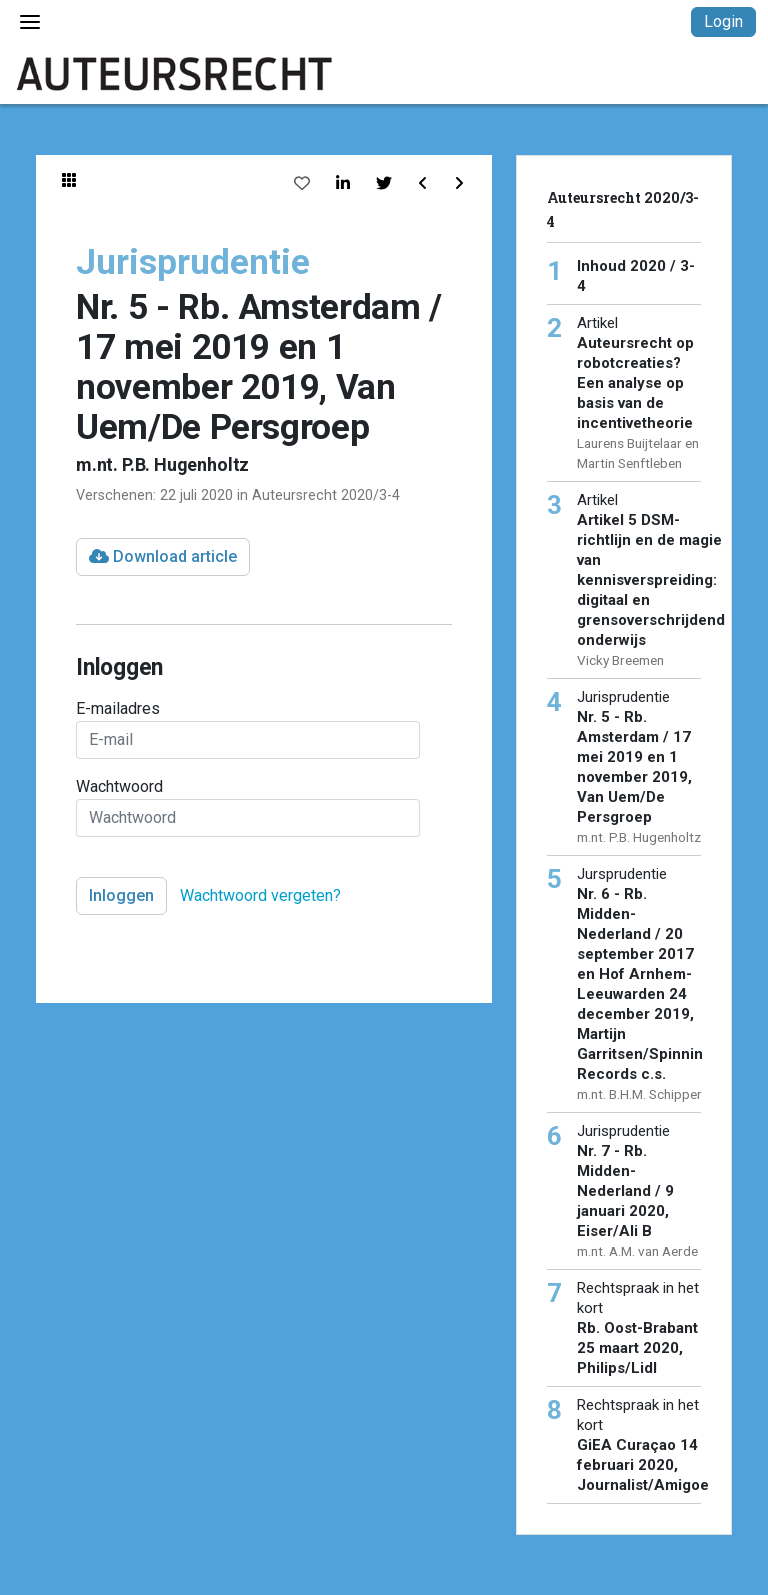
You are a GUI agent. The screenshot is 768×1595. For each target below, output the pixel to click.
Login (723, 21)
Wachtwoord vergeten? (260, 895)
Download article (163, 556)
